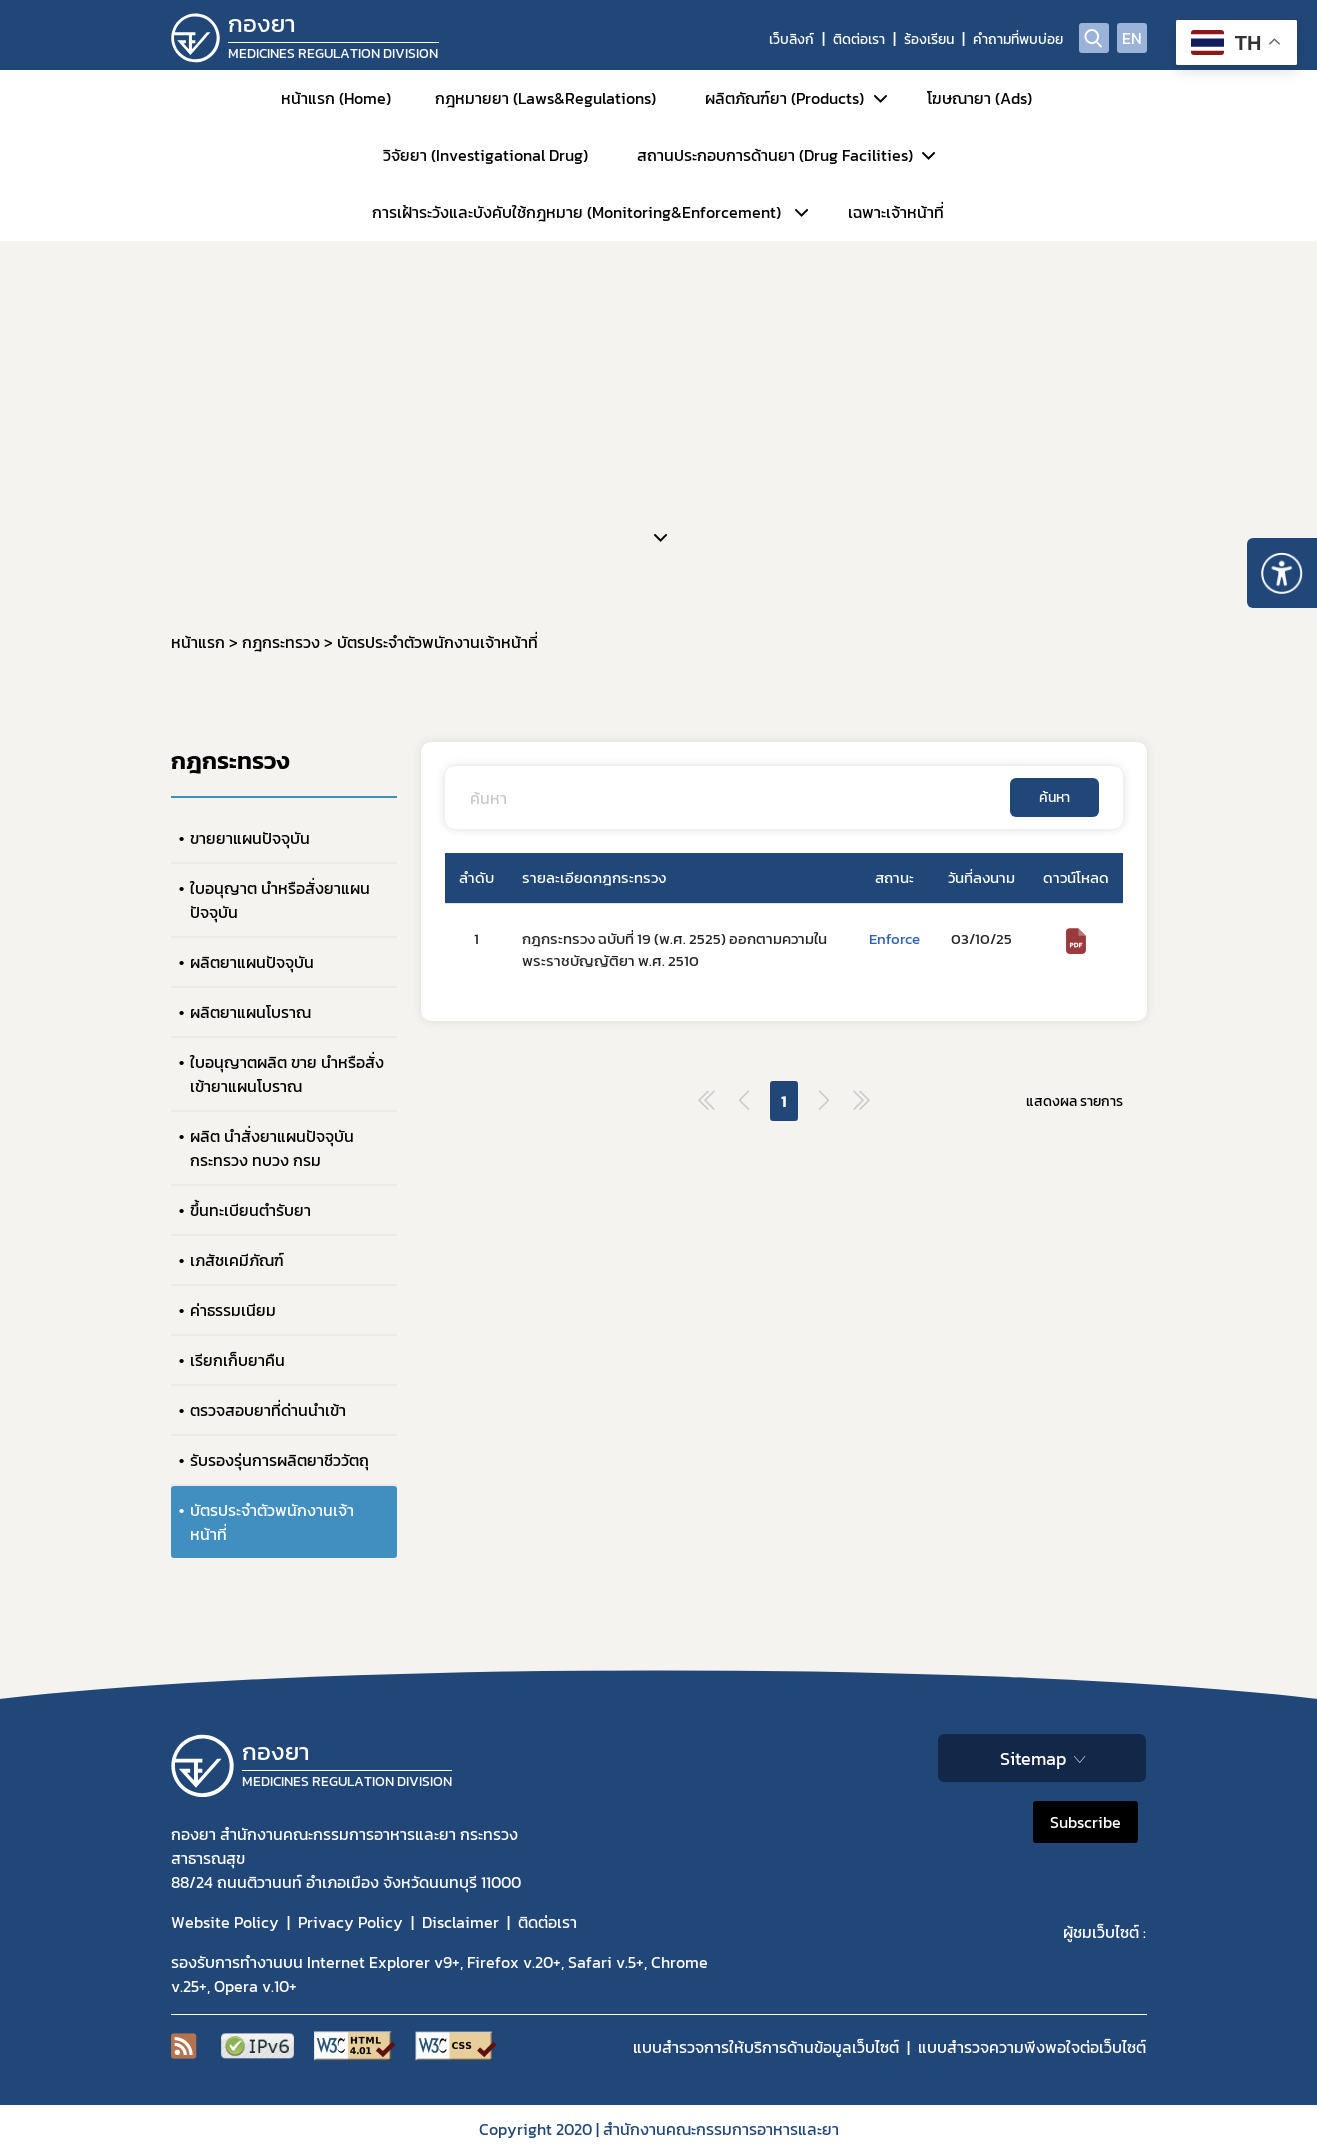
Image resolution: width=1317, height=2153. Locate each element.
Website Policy (225, 1922)
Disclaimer (460, 1922)
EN (1132, 38)
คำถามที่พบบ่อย (1018, 39)
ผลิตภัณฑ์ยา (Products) (784, 98)
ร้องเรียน (929, 39)
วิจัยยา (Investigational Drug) (485, 155)
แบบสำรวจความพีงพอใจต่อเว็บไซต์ (1032, 2047)
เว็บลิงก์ (791, 39)
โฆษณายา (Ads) (979, 98)
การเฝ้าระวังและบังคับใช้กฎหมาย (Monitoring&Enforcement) (576, 212)
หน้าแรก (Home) (336, 98)
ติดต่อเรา (859, 39)
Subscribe (1085, 1822)
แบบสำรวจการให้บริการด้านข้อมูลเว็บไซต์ (766, 2047)
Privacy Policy (350, 1922)
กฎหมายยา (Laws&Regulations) (545, 98)
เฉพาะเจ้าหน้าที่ (896, 212)
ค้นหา (1054, 797)
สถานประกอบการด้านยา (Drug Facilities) (775, 155)
